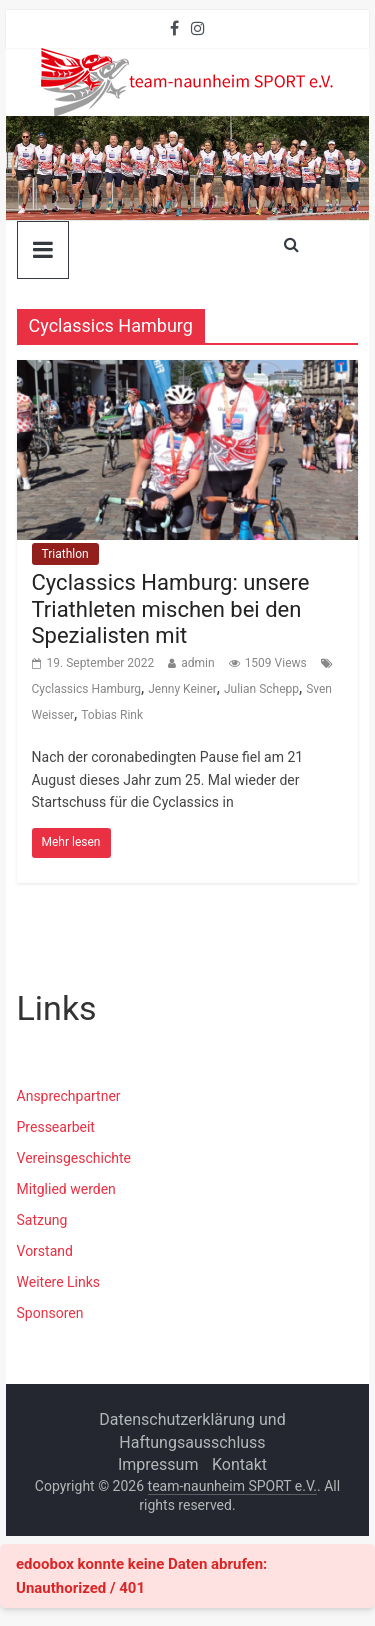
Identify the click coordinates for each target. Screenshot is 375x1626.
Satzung (42, 1220)
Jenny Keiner (182, 689)
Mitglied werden (66, 1189)
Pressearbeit (56, 1127)
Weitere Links (59, 1282)
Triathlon (65, 554)
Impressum (158, 1464)
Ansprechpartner (69, 1096)
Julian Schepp (261, 689)
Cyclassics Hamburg (87, 689)
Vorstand (45, 1251)
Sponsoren (50, 1313)
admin (197, 663)
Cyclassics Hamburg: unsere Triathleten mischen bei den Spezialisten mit (171, 609)
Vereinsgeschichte (74, 1158)
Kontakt (239, 1464)
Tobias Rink (112, 715)
